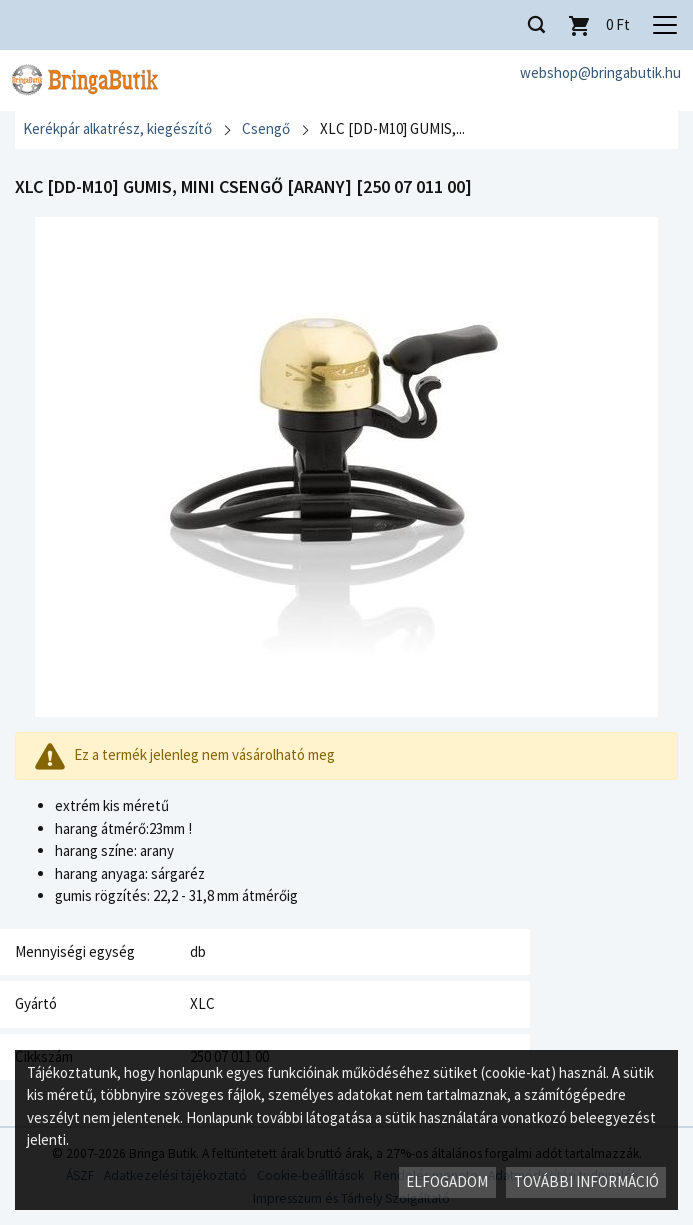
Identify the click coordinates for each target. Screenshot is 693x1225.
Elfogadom (447, 1181)
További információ (586, 1181)
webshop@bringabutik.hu (600, 72)
